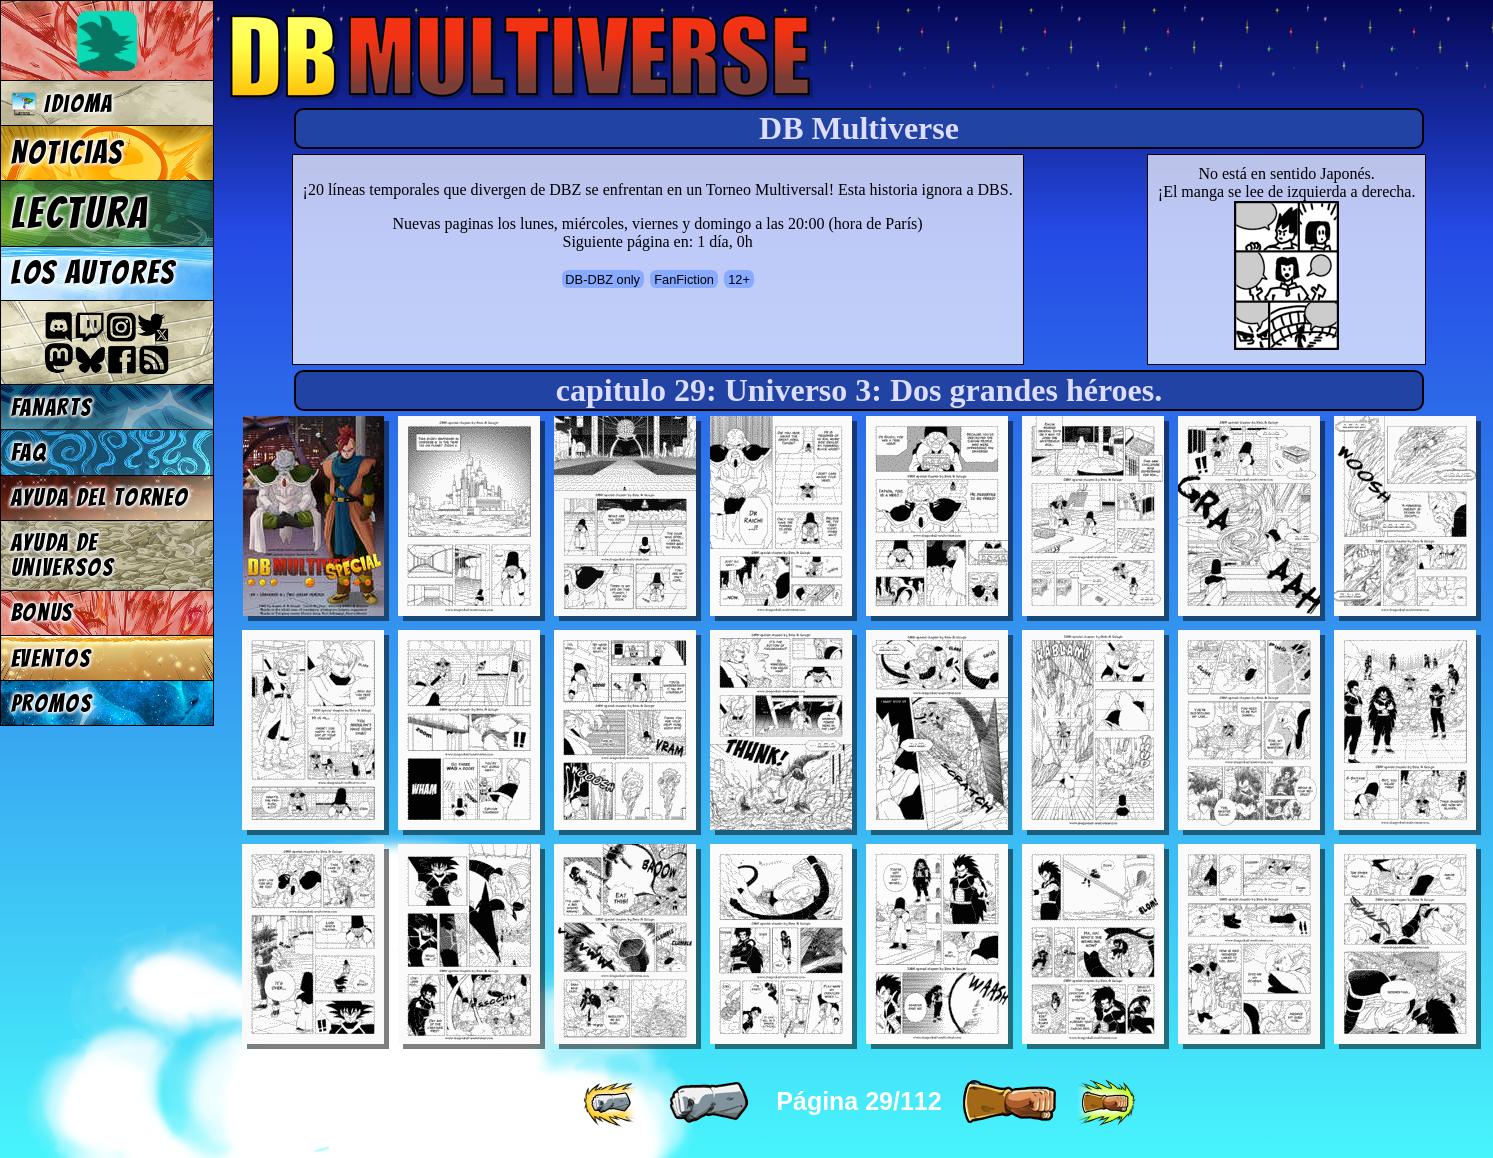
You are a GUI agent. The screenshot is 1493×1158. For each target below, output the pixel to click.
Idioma (62, 103)
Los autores (93, 273)
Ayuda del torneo (100, 497)
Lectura (80, 213)
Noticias (67, 153)
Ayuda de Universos (63, 555)
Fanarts (52, 407)
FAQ (29, 452)
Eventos (51, 658)
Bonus (42, 612)
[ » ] (1009, 1103)
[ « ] (709, 1103)
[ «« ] (612, 1103)
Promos (52, 703)
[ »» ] (1106, 1103)
